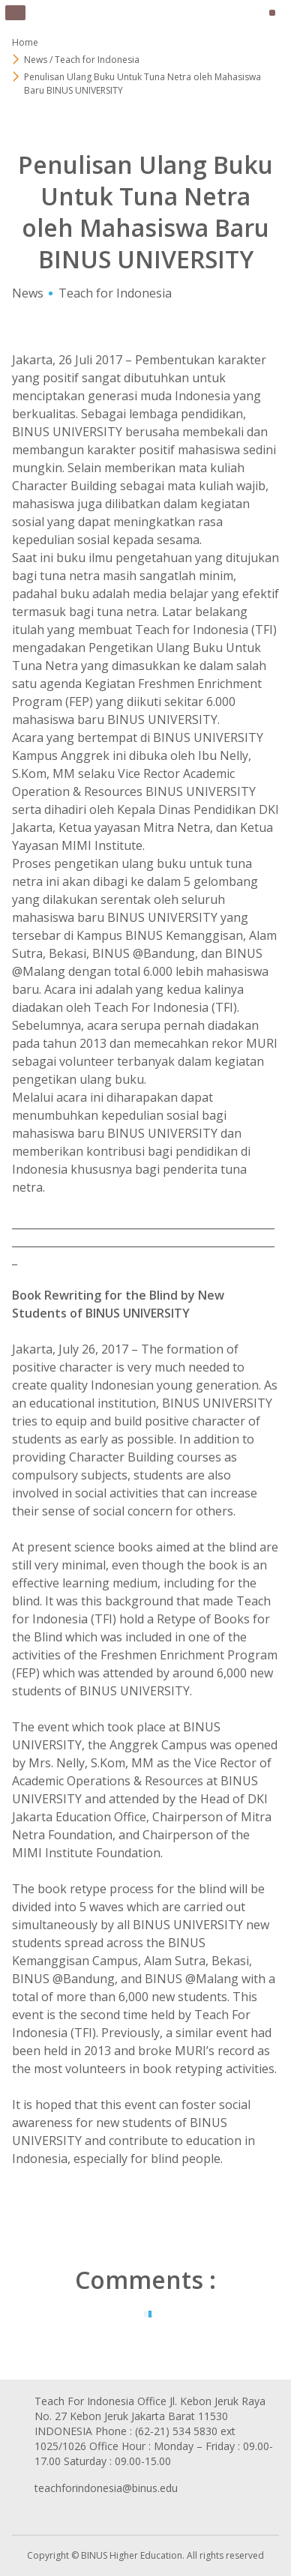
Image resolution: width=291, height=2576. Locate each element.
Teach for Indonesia (115, 293)
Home (25, 42)
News (28, 293)
